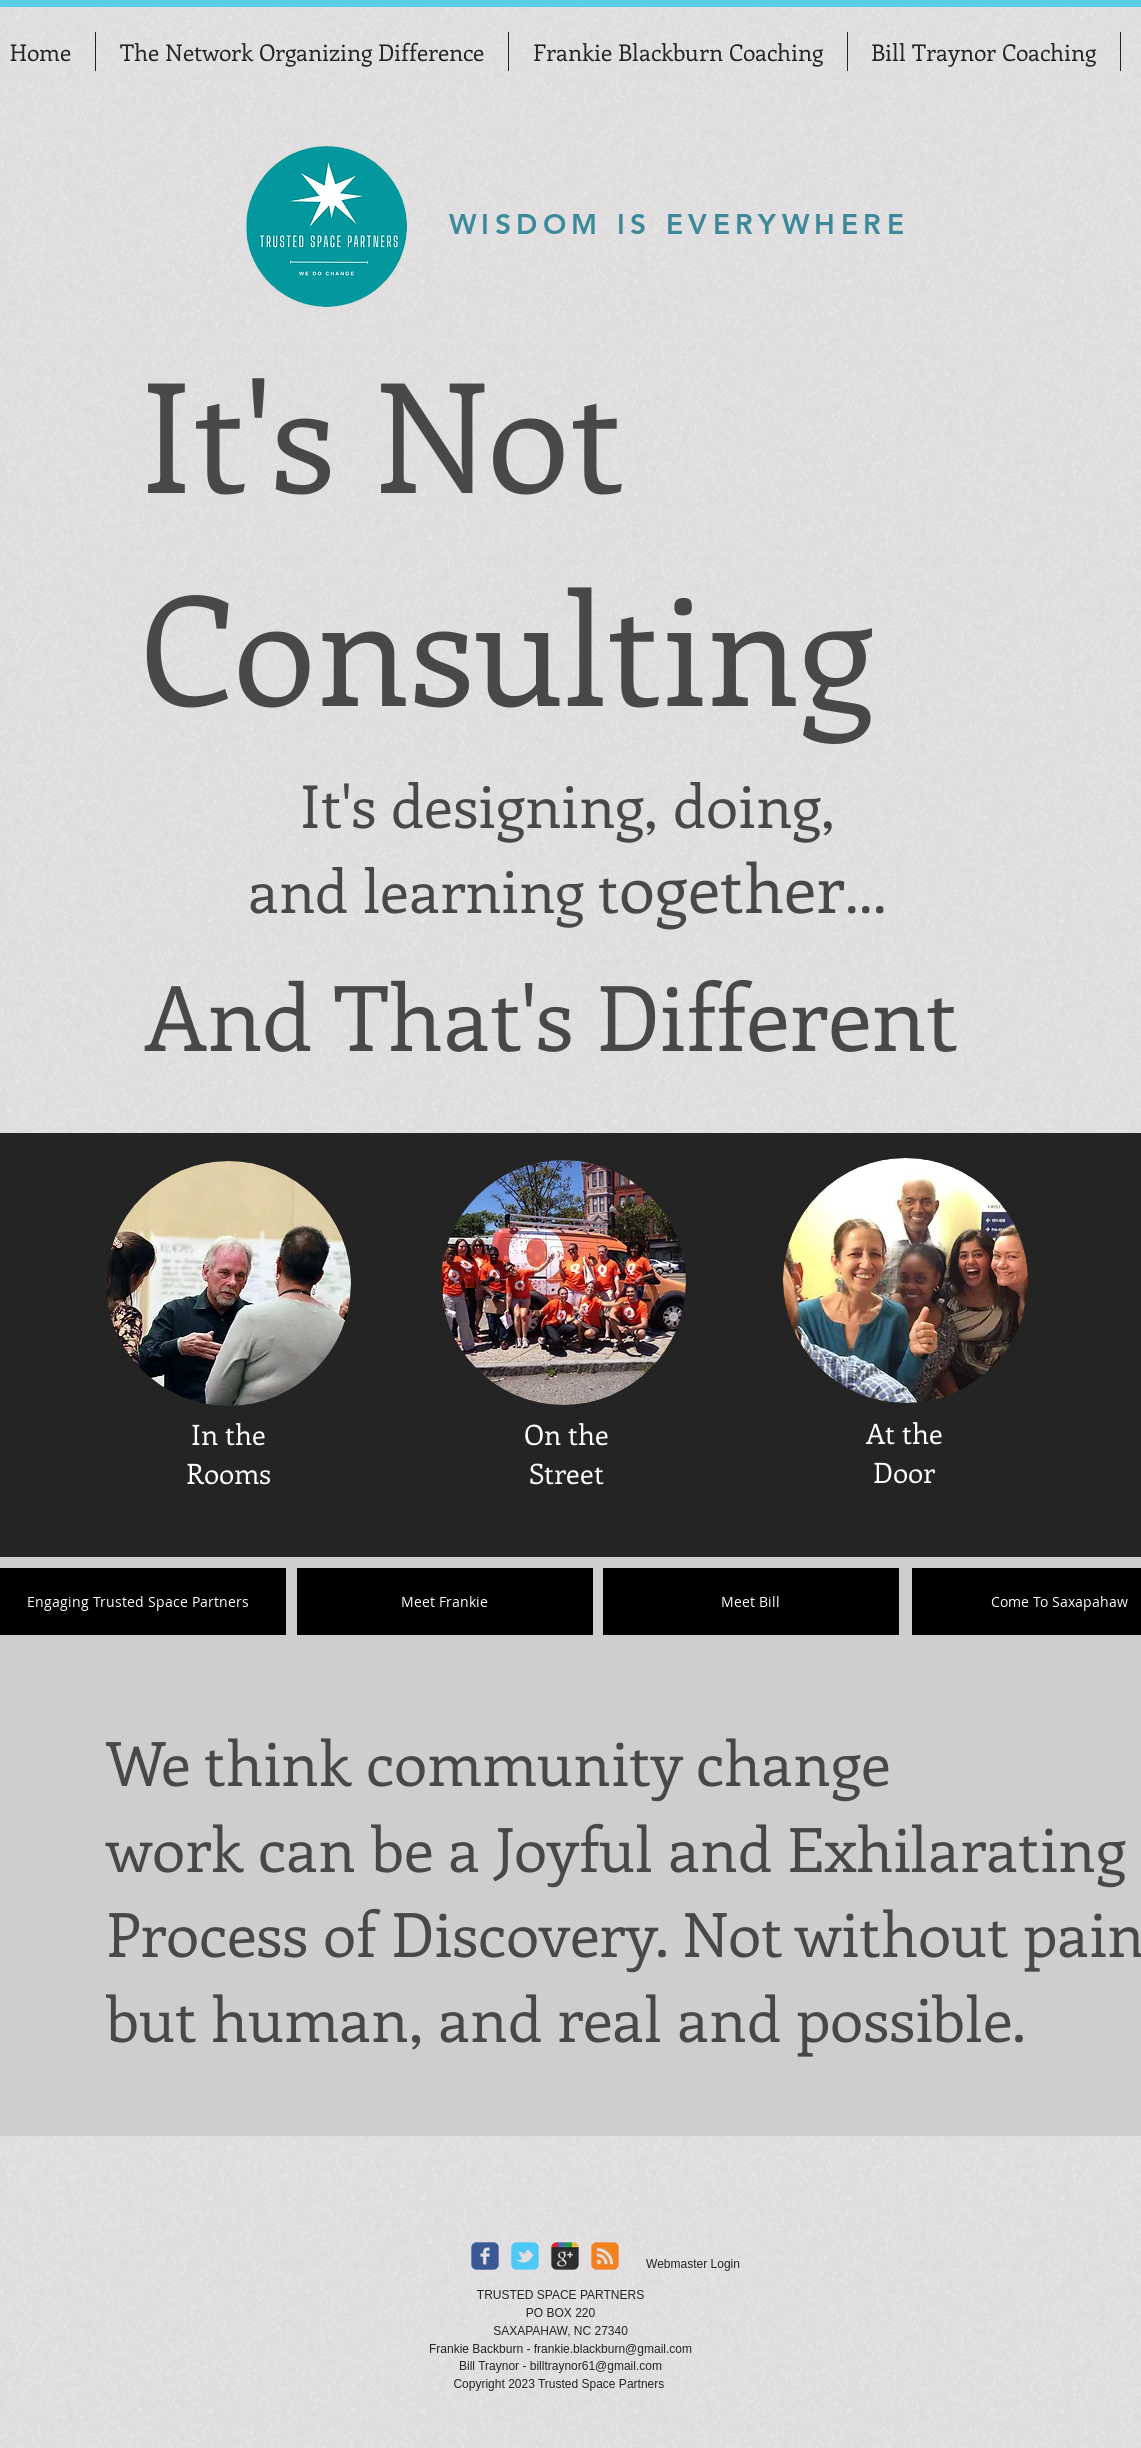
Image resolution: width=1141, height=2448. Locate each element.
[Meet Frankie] (445, 1601)
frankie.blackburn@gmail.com (613, 2349)
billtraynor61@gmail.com (596, 2366)
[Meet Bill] (751, 1601)
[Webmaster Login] (693, 2264)
